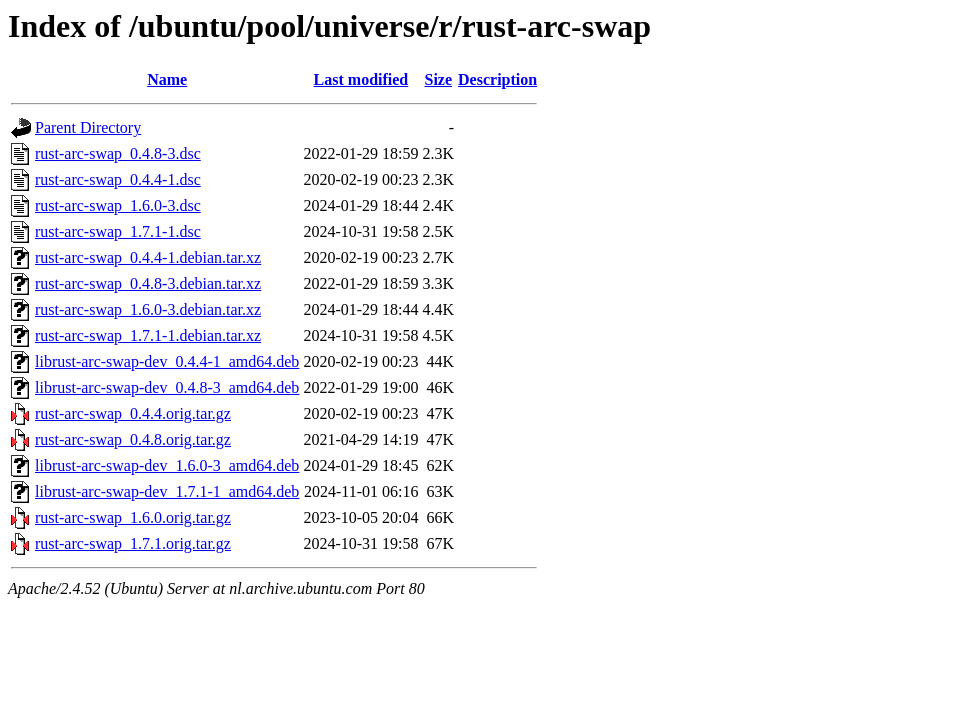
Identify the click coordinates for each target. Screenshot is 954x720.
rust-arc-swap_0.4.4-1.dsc (118, 179)
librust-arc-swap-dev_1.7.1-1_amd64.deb (167, 491)
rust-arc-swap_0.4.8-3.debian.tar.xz (148, 283)
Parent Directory (88, 127)
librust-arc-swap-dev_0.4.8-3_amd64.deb (167, 387)
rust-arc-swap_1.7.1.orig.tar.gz (133, 543)
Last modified (361, 79)
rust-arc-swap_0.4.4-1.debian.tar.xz (148, 257)
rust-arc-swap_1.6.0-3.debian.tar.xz (148, 309)
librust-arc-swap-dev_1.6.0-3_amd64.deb (167, 465)
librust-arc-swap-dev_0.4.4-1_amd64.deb (167, 361)
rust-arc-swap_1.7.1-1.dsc (118, 231)
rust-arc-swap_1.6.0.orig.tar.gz (133, 517)
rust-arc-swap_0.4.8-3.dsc (118, 153)
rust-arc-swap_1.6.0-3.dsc (118, 205)
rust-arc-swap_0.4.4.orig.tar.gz (133, 413)
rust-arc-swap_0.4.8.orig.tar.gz (133, 439)
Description (497, 79)
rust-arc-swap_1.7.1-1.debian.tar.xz (148, 335)
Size (438, 79)
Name (167, 79)
